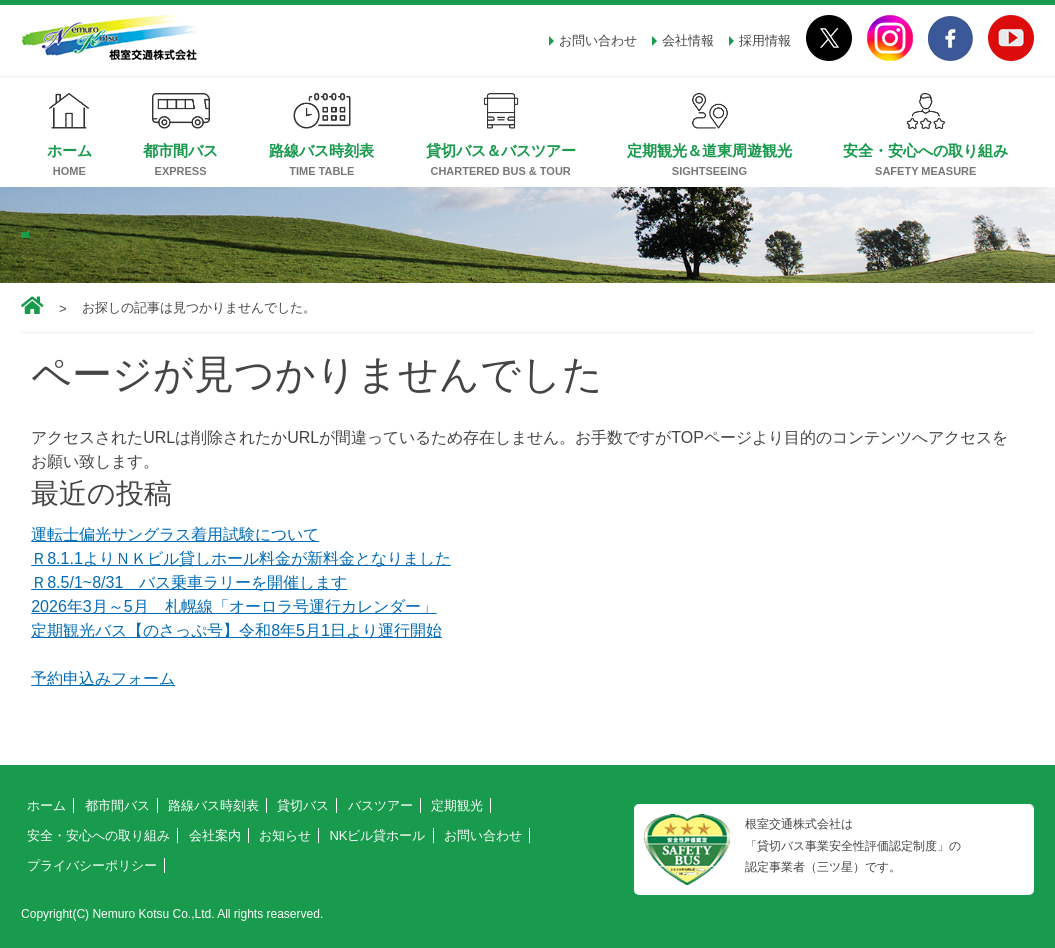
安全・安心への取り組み (925, 150)
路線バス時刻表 (321, 150)
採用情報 (765, 40)
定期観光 (457, 805)
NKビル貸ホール (377, 835)
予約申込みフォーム (103, 678)
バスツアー (380, 805)
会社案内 (215, 835)
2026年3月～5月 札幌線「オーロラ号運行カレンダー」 (233, 606)
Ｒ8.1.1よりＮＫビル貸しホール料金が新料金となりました (241, 558)
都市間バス (180, 150)
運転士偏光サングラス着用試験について (175, 534)
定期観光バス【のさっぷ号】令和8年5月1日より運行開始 (236, 630)
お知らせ (285, 835)
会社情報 (688, 40)
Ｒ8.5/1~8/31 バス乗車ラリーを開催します (189, 582)
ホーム (69, 150)
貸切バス (303, 805)
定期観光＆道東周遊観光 (709, 150)
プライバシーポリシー (92, 865)
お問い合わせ (598, 40)
